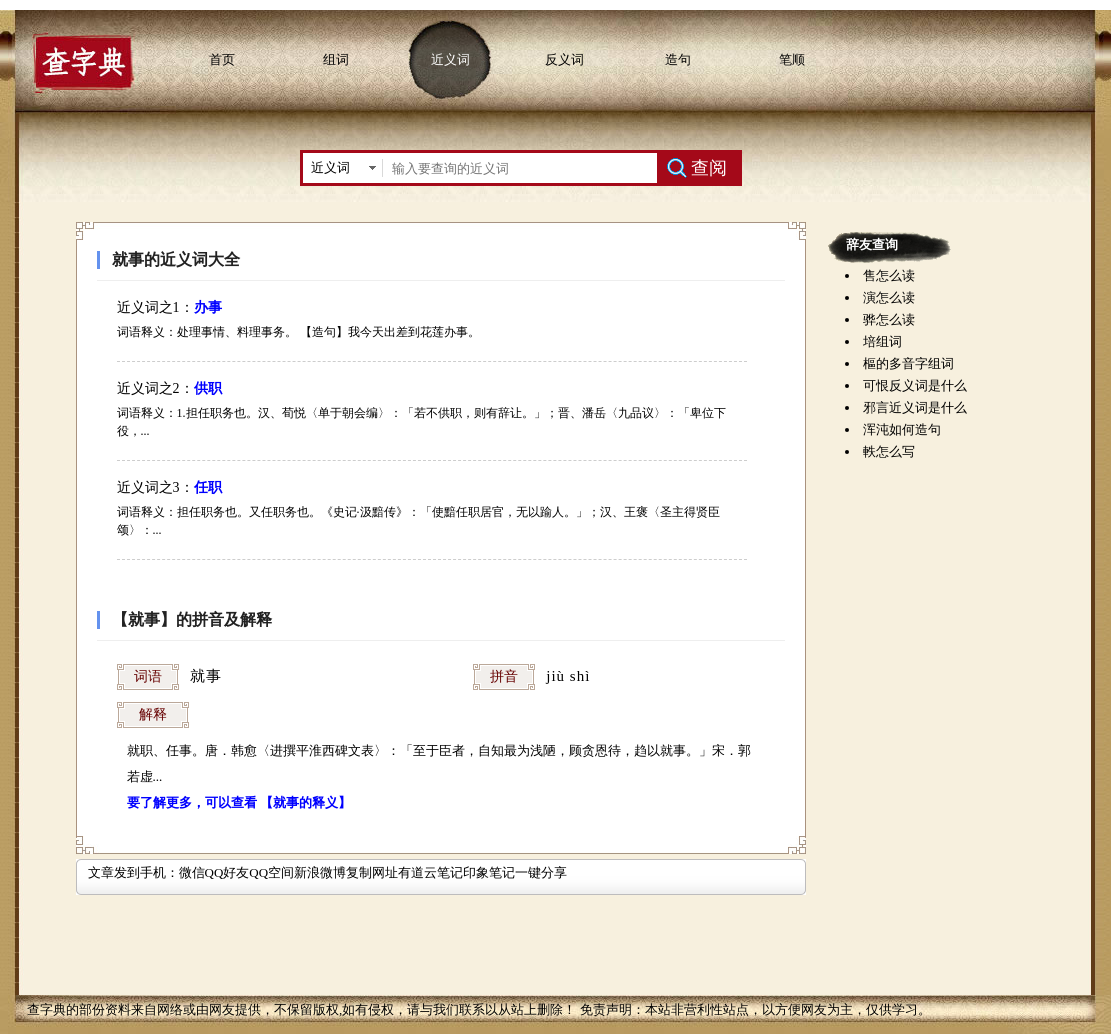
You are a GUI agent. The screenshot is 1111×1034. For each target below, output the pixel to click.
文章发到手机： (133, 872)
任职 (208, 487)
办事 (208, 307)
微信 (192, 872)
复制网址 (372, 872)
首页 (222, 59)
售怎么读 (889, 275)
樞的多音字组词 (908, 363)
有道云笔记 (430, 872)
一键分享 (541, 872)
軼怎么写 (889, 451)
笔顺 (792, 59)
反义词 (564, 59)
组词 (336, 59)
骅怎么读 (889, 319)
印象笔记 (489, 872)
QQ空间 (271, 872)
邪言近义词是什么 (915, 407)
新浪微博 (320, 872)
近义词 (450, 59)
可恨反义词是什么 (915, 385)
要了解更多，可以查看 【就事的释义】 (239, 802)
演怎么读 (889, 297)
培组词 (882, 341)
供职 (208, 388)
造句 (678, 59)
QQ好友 (227, 872)
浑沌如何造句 (902, 429)
